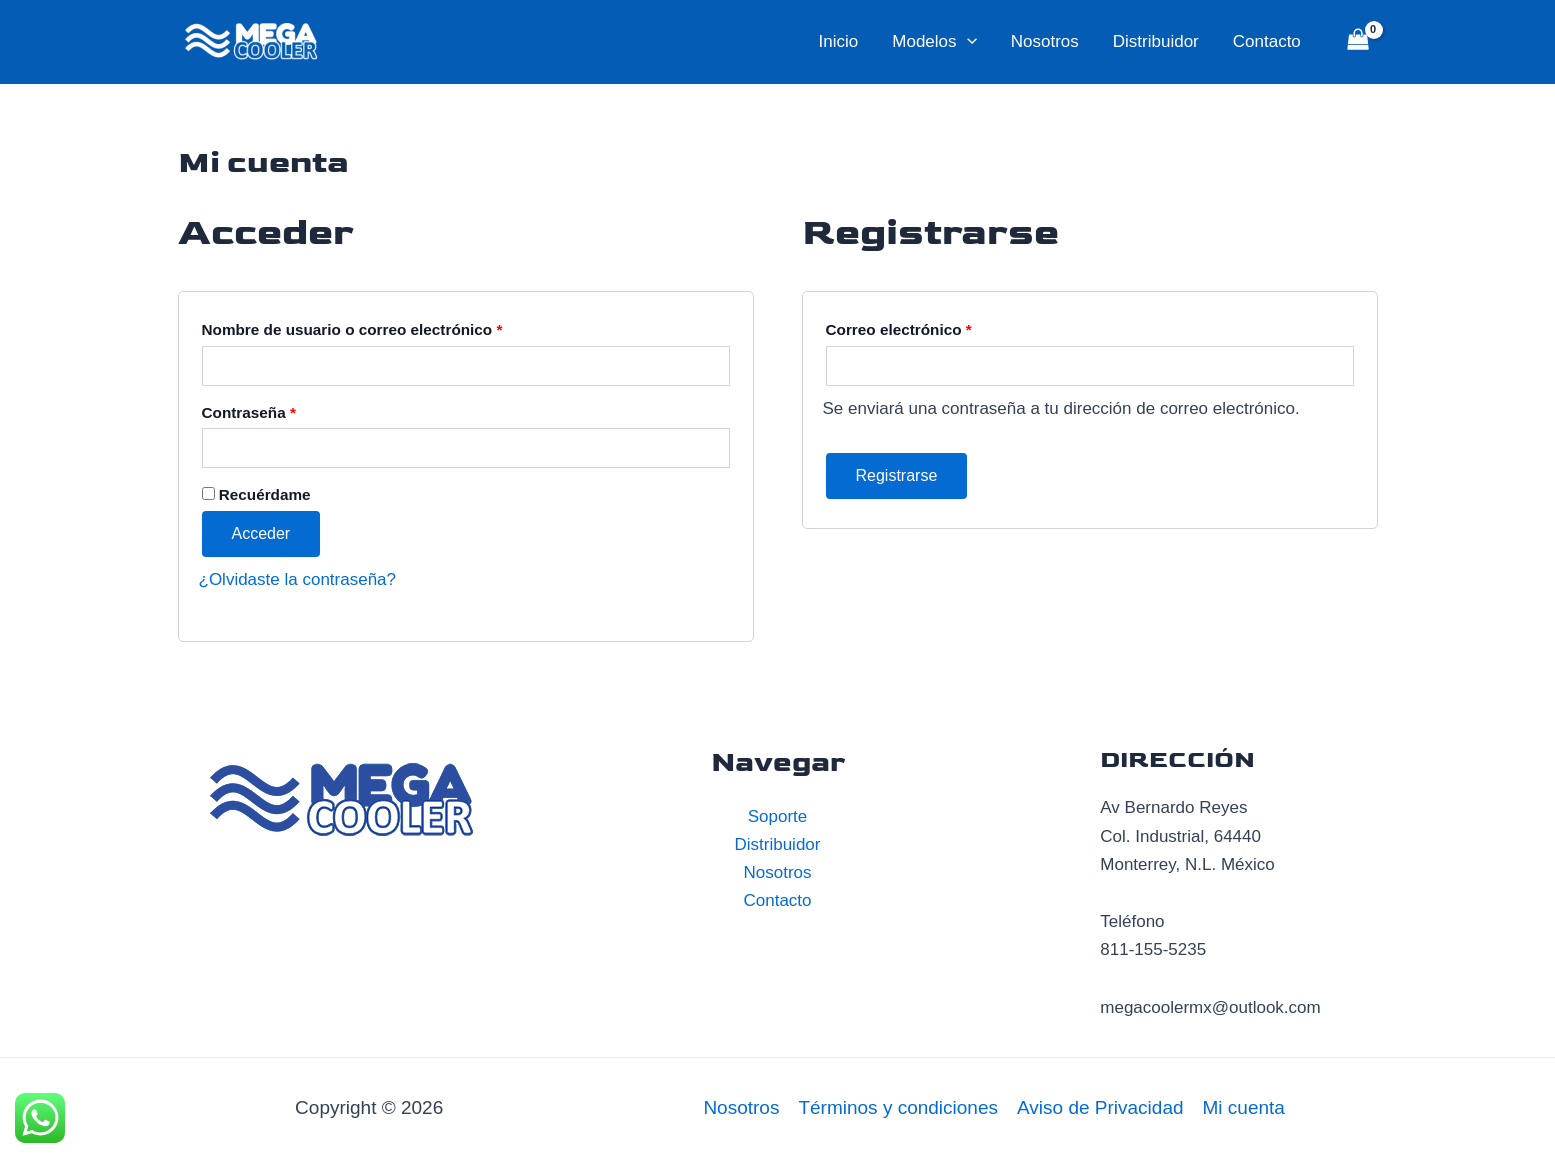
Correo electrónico (899, 329)
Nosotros (1045, 41)
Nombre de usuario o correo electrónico (352, 329)
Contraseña (249, 412)
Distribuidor (1156, 41)
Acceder (261, 533)
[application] (967, 42)
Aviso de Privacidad (1100, 1107)
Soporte (778, 816)
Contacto (1267, 41)
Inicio (839, 41)
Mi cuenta (1244, 1107)
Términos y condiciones (898, 1107)
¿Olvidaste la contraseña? (298, 579)
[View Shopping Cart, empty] (1358, 42)
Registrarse (897, 475)
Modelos (934, 42)
